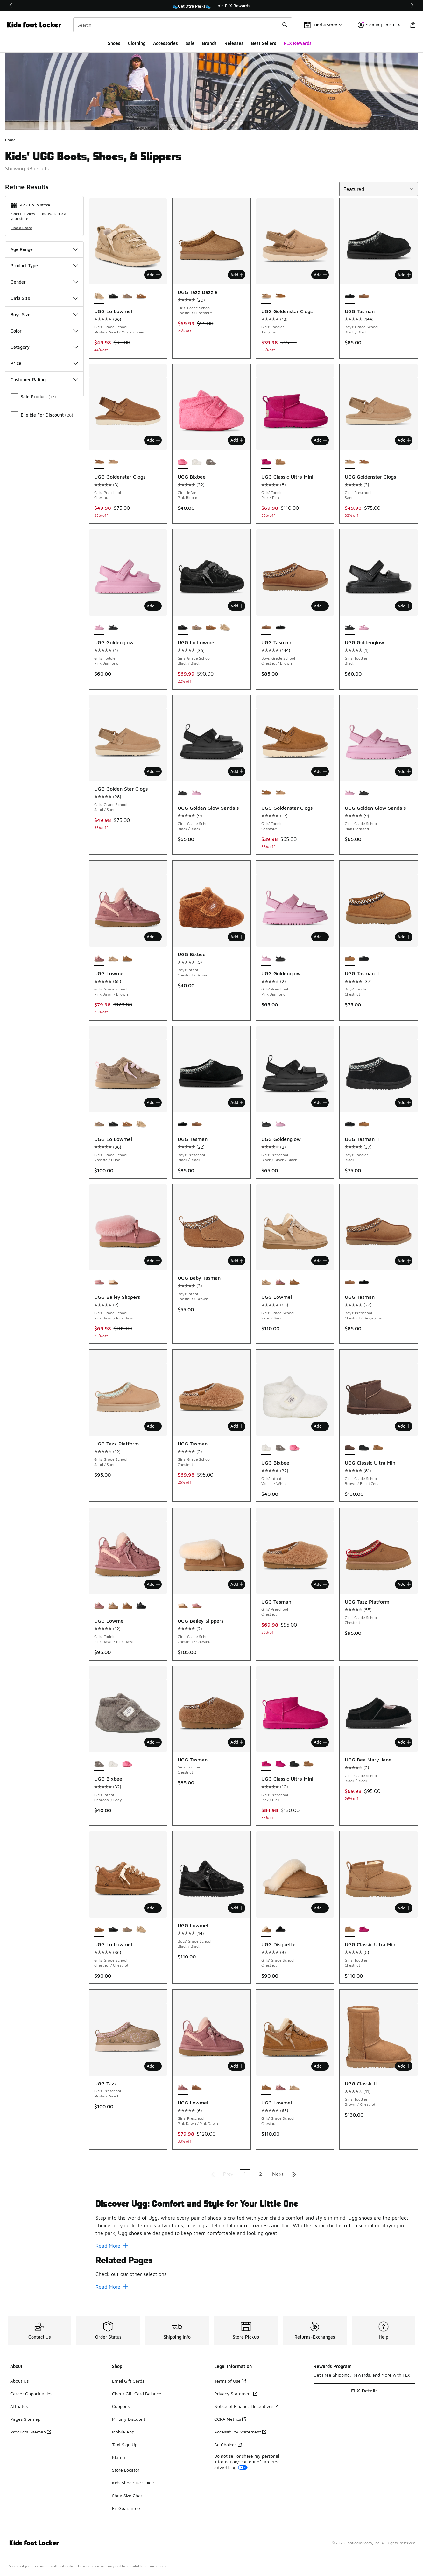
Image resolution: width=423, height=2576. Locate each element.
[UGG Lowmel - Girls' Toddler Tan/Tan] (127, 1606)
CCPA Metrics (230, 2419)
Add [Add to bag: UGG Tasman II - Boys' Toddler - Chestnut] (404, 936)
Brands (209, 43)
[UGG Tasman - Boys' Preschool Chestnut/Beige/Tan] (197, 1124)
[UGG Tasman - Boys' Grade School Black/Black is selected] (350, 297)
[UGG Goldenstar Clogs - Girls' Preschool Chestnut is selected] (99, 462)
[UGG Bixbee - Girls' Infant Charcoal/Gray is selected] (99, 1764)
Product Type (44, 265)
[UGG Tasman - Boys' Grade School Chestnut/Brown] (364, 297)
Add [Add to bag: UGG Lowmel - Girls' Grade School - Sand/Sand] (320, 1260)
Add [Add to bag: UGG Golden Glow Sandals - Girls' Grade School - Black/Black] (236, 771)
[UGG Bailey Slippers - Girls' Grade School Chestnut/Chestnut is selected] (183, 1606)
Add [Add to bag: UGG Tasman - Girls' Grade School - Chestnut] (236, 1426)
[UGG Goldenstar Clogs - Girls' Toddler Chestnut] (280, 297)
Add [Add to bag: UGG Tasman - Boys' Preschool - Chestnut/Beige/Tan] (404, 1260)
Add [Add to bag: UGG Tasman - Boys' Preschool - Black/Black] (236, 1102)
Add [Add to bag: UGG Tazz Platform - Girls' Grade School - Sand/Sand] (153, 1426)
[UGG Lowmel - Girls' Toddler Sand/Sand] (113, 1606)
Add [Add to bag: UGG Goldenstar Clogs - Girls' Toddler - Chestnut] (320, 771)
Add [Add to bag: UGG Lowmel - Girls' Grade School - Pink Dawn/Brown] (153, 936)
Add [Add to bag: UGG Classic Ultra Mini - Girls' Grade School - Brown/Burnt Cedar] (404, 1426)
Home (10, 139)
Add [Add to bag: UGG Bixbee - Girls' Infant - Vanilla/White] (320, 1426)
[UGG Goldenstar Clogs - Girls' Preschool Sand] (113, 462)
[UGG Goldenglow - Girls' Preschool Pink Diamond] (280, 1124)
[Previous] (13, 5)
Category (44, 347)
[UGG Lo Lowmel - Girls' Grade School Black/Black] (113, 297)
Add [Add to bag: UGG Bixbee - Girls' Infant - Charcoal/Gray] (153, 1742)
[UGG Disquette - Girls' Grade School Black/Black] (280, 1930)
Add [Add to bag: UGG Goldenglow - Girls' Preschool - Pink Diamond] (320, 936)
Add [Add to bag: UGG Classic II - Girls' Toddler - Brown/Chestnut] (404, 2065)
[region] (211, 6)
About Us (19, 2381)
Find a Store (21, 227)
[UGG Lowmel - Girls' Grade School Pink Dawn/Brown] (280, 1282)
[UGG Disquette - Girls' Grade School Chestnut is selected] (266, 1930)
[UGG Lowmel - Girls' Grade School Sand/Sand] (113, 959)
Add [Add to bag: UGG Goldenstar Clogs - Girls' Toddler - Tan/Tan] (320, 274)
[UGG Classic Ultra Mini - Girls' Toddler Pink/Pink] (364, 1930)
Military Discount (128, 2419)
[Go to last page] (294, 2174)
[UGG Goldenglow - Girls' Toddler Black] (113, 628)
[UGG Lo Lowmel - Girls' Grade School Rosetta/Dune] (127, 297)
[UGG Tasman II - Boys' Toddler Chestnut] (364, 1124)
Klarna (118, 2457)
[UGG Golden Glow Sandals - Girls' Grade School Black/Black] (364, 793)
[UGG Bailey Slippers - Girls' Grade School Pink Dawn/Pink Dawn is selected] (99, 1282)
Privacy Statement (235, 2393)
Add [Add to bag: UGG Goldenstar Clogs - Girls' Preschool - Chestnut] (153, 440)
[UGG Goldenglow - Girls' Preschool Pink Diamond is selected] (266, 959)
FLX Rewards (298, 43)
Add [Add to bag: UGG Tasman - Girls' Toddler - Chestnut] (236, 1742)
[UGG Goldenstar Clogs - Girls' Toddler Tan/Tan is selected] (266, 297)
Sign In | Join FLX (379, 25)
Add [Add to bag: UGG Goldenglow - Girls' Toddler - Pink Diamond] (153, 605)
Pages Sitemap (25, 2419)
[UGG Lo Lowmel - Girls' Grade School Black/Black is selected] (183, 628)
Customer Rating (44, 379)
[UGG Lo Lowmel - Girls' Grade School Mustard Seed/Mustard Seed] (225, 628)
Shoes (114, 43)
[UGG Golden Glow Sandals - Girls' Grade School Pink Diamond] (197, 793)
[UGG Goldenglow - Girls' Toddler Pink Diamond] (364, 628)
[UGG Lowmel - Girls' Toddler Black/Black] (141, 1606)
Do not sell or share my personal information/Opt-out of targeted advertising (247, 2461)
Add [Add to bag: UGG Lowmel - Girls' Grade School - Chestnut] (320, 2065)
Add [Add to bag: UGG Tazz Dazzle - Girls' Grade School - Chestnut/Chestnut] (236, 274)
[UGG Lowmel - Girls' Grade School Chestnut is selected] (266, 2088)
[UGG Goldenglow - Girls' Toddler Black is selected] (350, 628)
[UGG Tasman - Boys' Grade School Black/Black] (280, 628)
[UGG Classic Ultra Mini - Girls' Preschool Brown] (308, 1764)
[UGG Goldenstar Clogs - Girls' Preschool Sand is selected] (350, 462)
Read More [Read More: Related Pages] (111, 2287)
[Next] (409, 5)
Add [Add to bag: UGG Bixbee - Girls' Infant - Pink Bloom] (236, 440)
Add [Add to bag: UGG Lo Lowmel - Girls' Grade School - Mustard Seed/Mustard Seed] (153, 274)
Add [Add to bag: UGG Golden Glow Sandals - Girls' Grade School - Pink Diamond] (404, 771)
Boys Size (44, 314)
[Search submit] (285, 25)
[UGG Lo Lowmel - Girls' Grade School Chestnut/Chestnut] (141, 297)
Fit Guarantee (126, 2508)
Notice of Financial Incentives (246, 2406)
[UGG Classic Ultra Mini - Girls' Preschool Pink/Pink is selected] (266, 1764)
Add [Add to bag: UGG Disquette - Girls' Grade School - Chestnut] (320, 1907)
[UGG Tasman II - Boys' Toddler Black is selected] (350, 1124)
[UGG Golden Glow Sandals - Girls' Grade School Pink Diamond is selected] (350, 793)
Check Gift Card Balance (136, 2393)
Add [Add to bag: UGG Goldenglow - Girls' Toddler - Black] (404, 605)
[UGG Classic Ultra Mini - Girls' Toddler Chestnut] (280, 462)
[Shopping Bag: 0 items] (413, 24)
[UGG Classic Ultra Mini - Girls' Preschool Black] (294, 1764)
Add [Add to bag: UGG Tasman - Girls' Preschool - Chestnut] (320, 1584)
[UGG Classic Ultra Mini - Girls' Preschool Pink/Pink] (280, 1764)
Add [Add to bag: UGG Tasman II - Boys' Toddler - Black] (404, 1102)
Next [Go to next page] (278, 2174)
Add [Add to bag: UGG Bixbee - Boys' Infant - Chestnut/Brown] (236, 936)
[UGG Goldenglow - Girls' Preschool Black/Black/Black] (280, 959)
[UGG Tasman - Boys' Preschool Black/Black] (364, 1282)
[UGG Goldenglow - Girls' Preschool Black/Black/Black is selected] (266, 1124)
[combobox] (183, 25)
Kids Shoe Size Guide (133, 2482)
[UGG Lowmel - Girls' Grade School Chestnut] (127, 959)
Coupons (121, 2406)
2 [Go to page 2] (260, 2174)
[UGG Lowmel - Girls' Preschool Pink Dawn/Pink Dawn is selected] (183, 2088)
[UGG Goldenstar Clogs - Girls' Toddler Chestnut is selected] (266, 793)
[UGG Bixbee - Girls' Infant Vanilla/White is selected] (266, 1448)
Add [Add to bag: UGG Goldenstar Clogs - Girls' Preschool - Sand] (404, 440)
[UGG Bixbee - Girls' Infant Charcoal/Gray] (211, 462)
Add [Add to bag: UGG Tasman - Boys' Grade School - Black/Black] (404, 274)
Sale (190, 43)
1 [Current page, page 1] (245, 2174)
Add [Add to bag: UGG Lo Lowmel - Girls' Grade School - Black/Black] (236, 605)
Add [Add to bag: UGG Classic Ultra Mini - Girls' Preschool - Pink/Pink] (320, 1742)
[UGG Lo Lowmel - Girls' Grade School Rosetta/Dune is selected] (99, 1124)
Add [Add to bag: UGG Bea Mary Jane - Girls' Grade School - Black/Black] (404, 1742)
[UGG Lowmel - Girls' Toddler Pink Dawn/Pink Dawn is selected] (99, 1606)
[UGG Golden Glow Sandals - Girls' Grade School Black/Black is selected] (183, 793)
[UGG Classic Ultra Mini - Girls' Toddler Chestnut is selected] (350, 1930)
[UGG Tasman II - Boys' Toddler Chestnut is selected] (350, 959)
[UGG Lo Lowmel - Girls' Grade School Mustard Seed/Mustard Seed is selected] (99, 297)
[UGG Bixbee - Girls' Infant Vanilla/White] (197, 462)
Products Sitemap (30, 2431)
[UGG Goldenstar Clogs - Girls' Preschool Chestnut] (364, 462)
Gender (44, 281)
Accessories (165, 43)
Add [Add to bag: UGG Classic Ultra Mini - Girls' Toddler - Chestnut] (404, 1907)
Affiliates (19, 2406)
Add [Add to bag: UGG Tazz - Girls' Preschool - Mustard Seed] (153, 2065)
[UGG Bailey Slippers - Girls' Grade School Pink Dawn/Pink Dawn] (197, 1606)
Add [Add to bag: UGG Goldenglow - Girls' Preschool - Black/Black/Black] (320, 1102)
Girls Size (44, 298)
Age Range (44, 249)
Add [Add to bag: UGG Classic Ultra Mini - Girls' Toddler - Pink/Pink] (320, 440)
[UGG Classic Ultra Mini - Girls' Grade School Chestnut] (378, 1448)
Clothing (136, 43)
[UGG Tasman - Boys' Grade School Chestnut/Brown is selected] (266, 628)
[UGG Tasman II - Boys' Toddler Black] (364, 959)
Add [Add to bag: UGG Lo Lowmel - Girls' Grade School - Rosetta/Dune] (153, 1102)
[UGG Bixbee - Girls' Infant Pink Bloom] (294, 1448)
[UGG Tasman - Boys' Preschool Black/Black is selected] (183, 1124)
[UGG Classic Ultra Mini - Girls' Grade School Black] (364, 1448)
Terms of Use (230, 2381)
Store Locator (125, 2470)
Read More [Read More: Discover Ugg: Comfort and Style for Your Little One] (111, 2246)
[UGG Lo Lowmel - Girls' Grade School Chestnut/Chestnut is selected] (99, 1930)
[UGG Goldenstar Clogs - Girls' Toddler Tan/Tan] (280, 793)
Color (44, 330)
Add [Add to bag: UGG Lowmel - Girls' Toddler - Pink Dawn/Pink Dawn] (153, 1584)
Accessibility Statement (240, 2431)
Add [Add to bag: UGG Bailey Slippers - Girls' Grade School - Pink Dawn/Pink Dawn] (153, 1260)
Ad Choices (228, 2444)
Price (44, 363)
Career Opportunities (31, 2393)
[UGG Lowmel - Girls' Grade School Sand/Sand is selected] (266, 1282)
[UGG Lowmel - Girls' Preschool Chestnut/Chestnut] (197, 2088)
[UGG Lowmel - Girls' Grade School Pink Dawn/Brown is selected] (99, 959)
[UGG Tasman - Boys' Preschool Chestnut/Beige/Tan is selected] (350, 1282)
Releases (233, 43)
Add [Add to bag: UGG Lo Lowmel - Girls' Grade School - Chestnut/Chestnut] (153, 1907)
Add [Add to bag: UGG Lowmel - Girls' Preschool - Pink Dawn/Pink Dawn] (236, 2065)
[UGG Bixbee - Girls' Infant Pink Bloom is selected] (183, 462)
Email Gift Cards (128, 2381)
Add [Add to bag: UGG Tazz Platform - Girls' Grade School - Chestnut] (404, 1584)
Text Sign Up (124, 2444)
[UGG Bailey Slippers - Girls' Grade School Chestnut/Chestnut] (113, 1282)
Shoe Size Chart (128, 2495)
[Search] (183, 25)
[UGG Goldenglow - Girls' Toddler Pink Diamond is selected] (99, 628)
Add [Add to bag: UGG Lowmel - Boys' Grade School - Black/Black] (236, 1907)
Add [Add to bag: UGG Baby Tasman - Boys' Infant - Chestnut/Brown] (236, 1260)
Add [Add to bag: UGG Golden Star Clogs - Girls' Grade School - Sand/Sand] (153, 771)
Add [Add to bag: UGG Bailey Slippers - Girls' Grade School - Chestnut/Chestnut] (236, 1584)
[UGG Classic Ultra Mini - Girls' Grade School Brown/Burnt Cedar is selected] (350, 1448)
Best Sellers (263, 43)
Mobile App (123, 2431)
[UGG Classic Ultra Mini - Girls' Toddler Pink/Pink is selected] (266, 462)
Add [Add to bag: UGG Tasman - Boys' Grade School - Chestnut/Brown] (320, 605)
